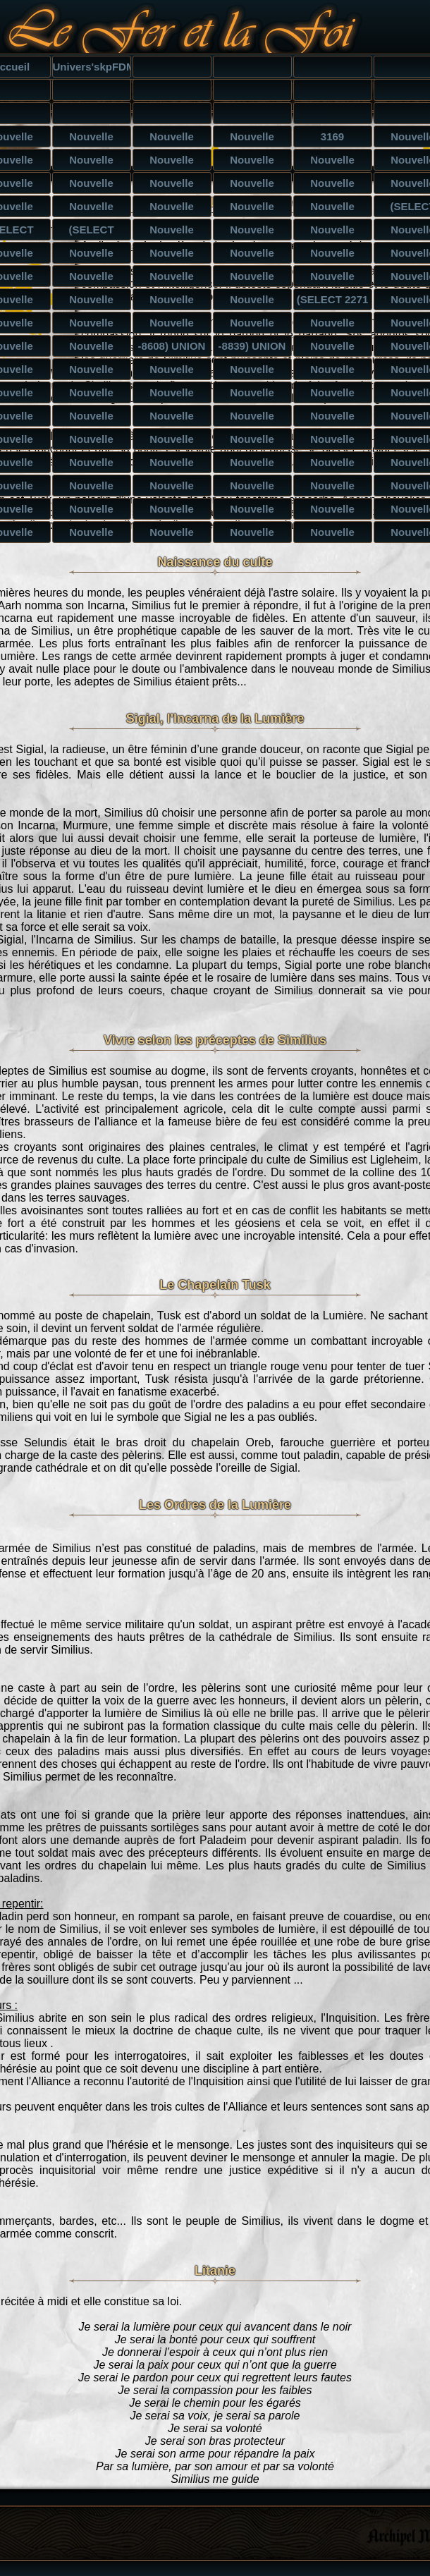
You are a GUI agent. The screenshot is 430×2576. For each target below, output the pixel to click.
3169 (332, 136)
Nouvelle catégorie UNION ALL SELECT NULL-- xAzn (172, 394)
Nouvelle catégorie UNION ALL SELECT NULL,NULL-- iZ (252, 394)
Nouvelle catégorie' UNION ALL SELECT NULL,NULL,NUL (92, 488)
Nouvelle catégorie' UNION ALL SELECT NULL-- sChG (333, 464)
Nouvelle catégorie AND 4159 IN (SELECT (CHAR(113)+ (92, 278)
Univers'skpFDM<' (92, 67)
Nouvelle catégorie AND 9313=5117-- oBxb (333, 208)
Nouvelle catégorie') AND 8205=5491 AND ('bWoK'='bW (333, 185)
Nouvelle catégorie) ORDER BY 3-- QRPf (332, 325)
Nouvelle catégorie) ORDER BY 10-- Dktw (91, 325)
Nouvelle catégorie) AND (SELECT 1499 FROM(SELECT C (172, 232)
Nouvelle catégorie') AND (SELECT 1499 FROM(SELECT (333, 232)
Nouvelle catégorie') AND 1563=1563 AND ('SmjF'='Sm (252, 185)
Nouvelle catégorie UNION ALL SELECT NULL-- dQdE (172, 511)
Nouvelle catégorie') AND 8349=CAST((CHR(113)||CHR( (253, 255)
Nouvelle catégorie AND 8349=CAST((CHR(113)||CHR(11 (172, 255)
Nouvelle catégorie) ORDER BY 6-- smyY (171, 325)
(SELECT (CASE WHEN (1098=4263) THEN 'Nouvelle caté (91, 232)
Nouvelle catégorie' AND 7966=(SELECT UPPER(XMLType (172, 301)
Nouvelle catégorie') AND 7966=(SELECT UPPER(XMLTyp (92, 301)
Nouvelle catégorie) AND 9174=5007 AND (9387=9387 (333, 162)
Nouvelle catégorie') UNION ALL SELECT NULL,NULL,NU (172, 441)
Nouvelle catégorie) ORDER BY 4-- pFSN (252, 325)
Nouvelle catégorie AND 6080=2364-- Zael (172, 208)
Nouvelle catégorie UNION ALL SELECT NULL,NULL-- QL (252, 511)
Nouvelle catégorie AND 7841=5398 (92, 185)
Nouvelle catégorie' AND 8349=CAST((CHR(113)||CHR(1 (333, 255)
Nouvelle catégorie (92, 138)
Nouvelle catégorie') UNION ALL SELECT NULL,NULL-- (92, 441)
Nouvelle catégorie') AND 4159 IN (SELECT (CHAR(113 (171, 278)
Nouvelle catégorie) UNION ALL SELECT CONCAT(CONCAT (92, 348)
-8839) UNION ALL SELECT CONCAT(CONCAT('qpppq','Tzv (253, 348)
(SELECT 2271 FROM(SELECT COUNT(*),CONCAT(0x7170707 (333, 301)
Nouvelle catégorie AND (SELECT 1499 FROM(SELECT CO (252, 232)
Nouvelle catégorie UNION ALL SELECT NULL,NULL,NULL (333, 394)
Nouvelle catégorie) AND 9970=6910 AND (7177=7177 (172, 162)
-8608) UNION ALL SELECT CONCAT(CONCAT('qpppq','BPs (172, 348)
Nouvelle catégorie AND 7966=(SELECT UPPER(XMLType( (253, 301)
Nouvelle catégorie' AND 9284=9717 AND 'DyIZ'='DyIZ (91, 208)
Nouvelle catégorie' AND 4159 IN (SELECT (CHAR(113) (252, 278)
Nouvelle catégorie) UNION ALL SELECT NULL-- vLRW (333, 348)
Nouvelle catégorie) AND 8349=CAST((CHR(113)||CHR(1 (92, 255)
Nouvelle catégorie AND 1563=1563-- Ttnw (252, 208)
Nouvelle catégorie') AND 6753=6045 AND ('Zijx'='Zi (172, 185)
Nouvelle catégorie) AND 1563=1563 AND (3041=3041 (252, 162)
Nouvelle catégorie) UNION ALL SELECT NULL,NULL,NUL (92, 371)
